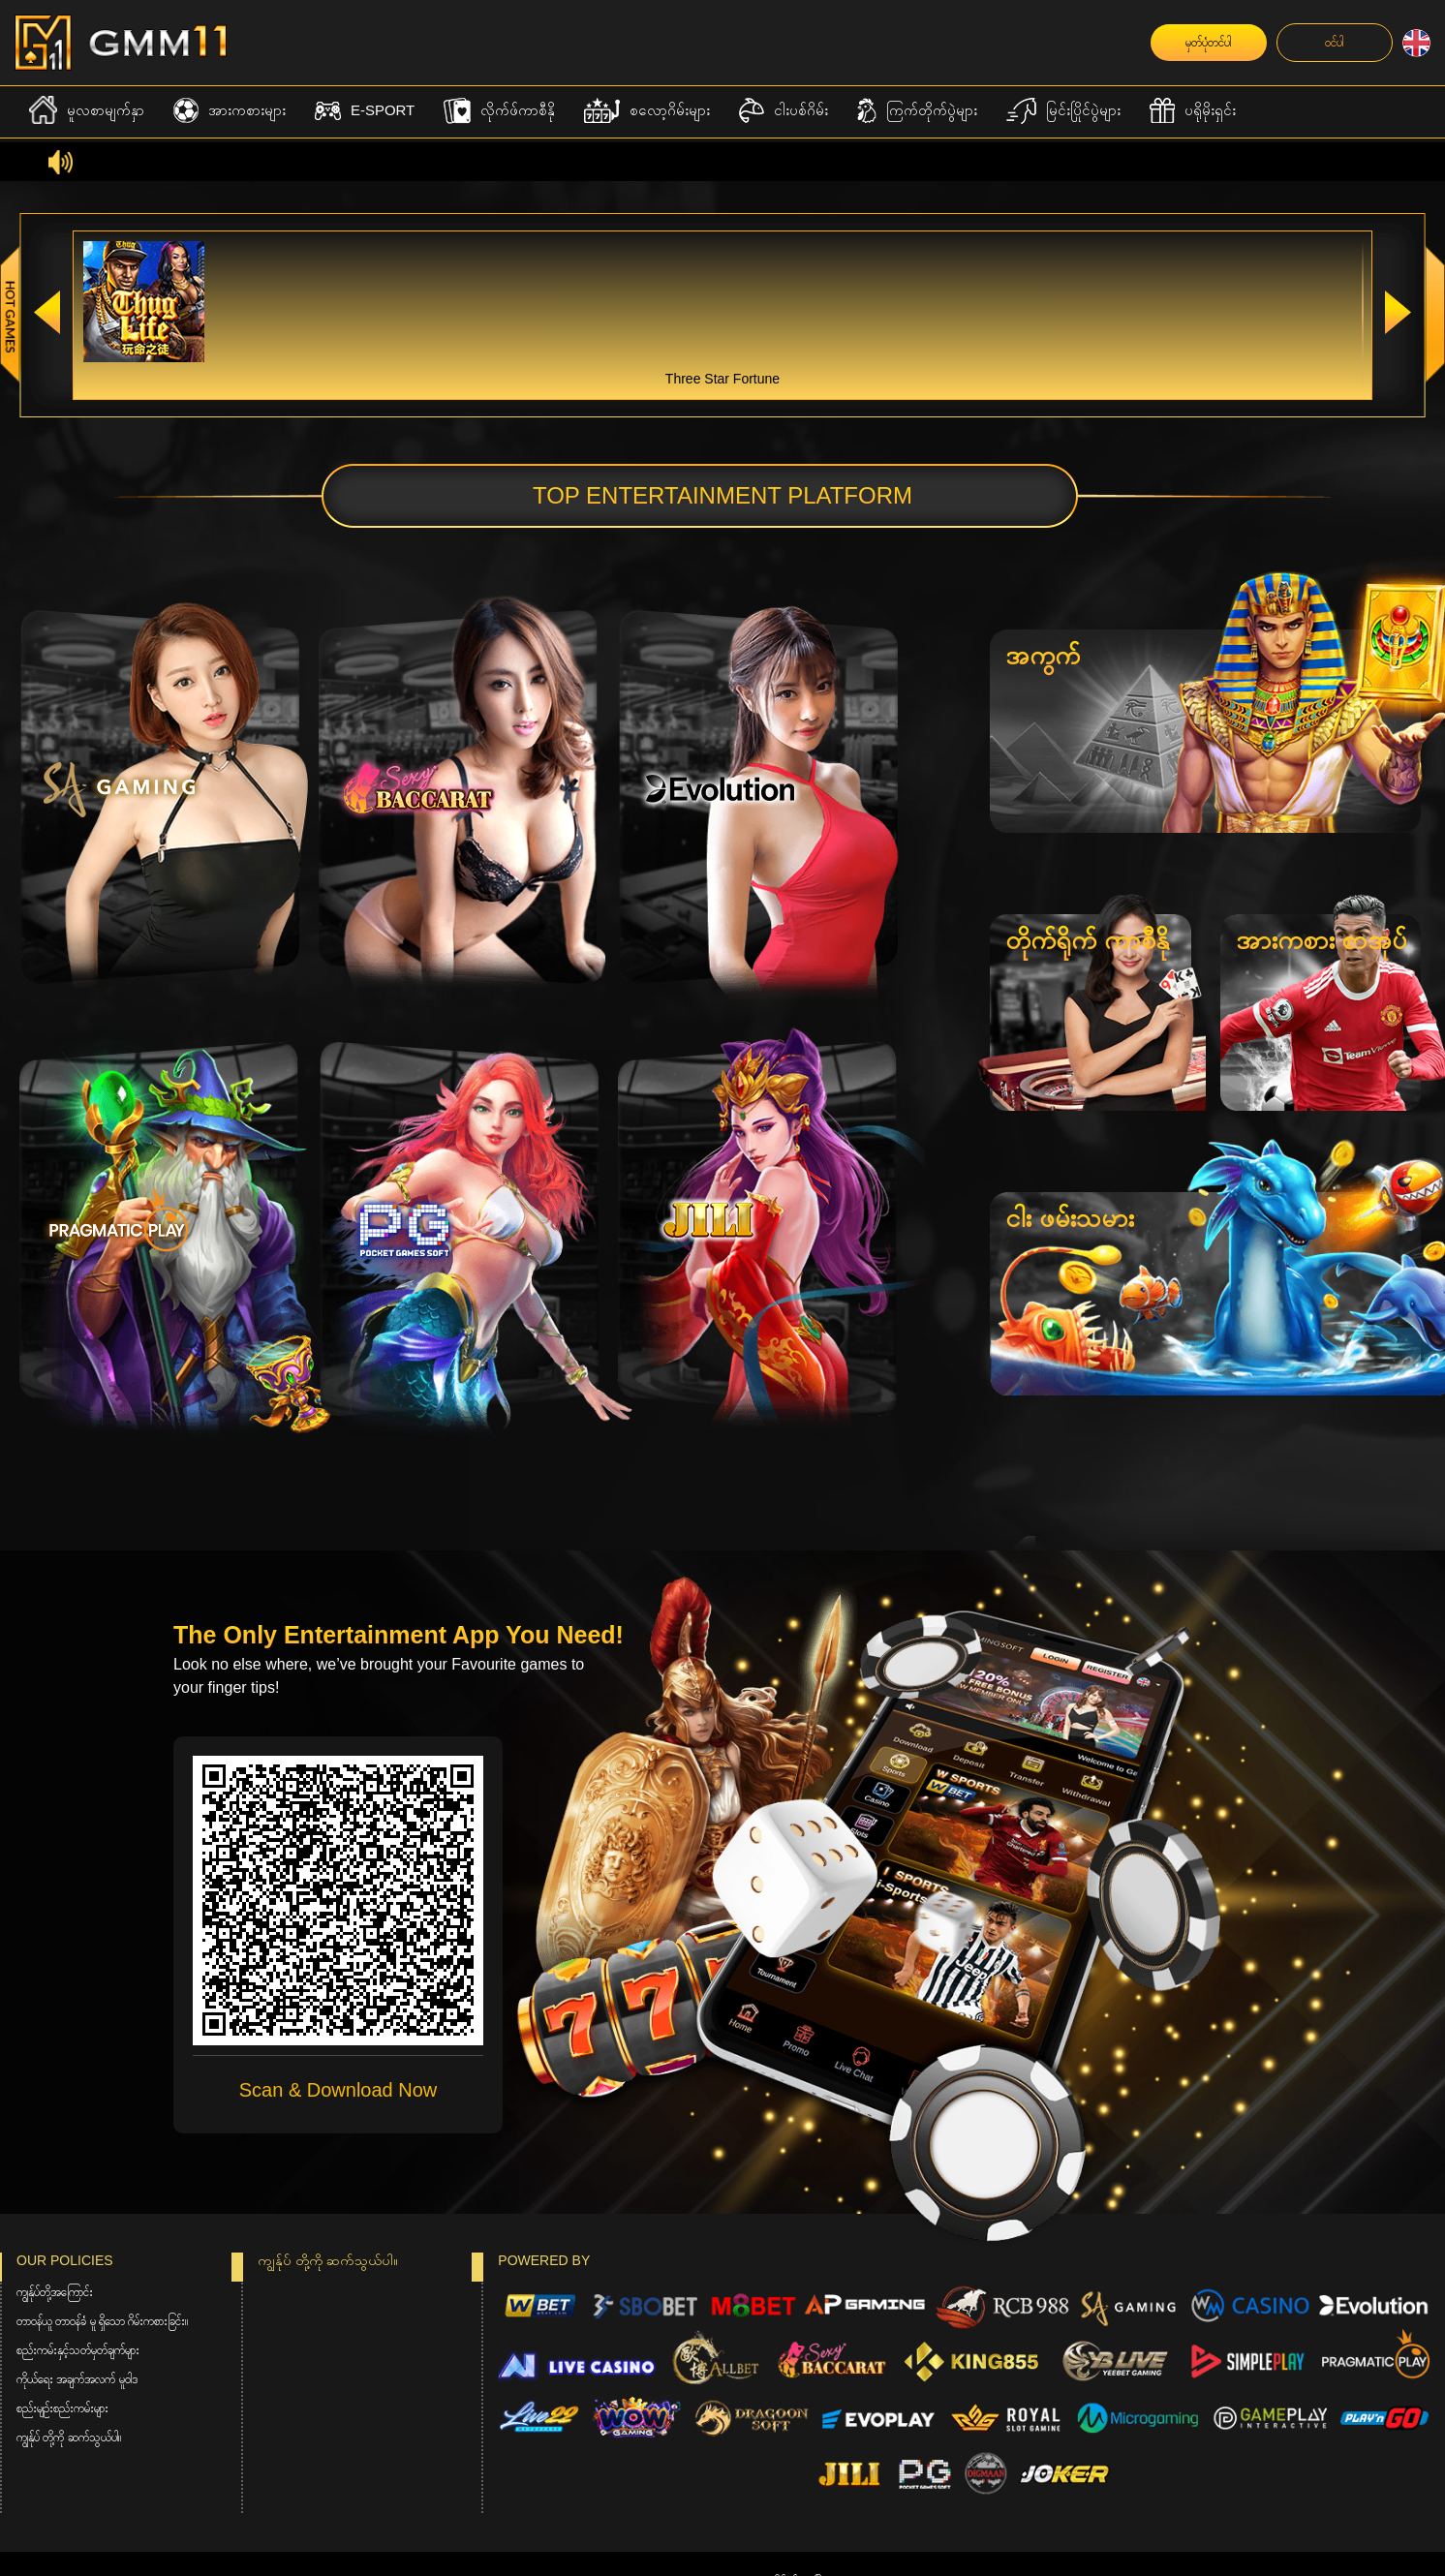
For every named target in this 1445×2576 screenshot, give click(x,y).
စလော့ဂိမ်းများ (647, 111)
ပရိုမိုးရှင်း (1193, 111)
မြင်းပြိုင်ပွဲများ (1063, 111)
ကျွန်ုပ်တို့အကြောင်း (54, 2292)
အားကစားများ (229, 111)
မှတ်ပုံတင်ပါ (1208, 42)
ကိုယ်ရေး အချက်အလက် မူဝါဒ (77, 2379)
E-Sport (365, 111)
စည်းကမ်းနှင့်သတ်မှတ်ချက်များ (77, 2350)
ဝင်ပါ (1334, 42)
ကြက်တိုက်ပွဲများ (917, 111)
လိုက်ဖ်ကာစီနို (499, 111)
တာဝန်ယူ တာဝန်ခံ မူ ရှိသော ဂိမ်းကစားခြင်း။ (102, 2321)
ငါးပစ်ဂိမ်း (783, 111)
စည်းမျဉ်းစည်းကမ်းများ (62, 2408)
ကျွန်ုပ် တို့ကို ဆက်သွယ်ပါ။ (68, 2437)
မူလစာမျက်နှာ (86, 110)
